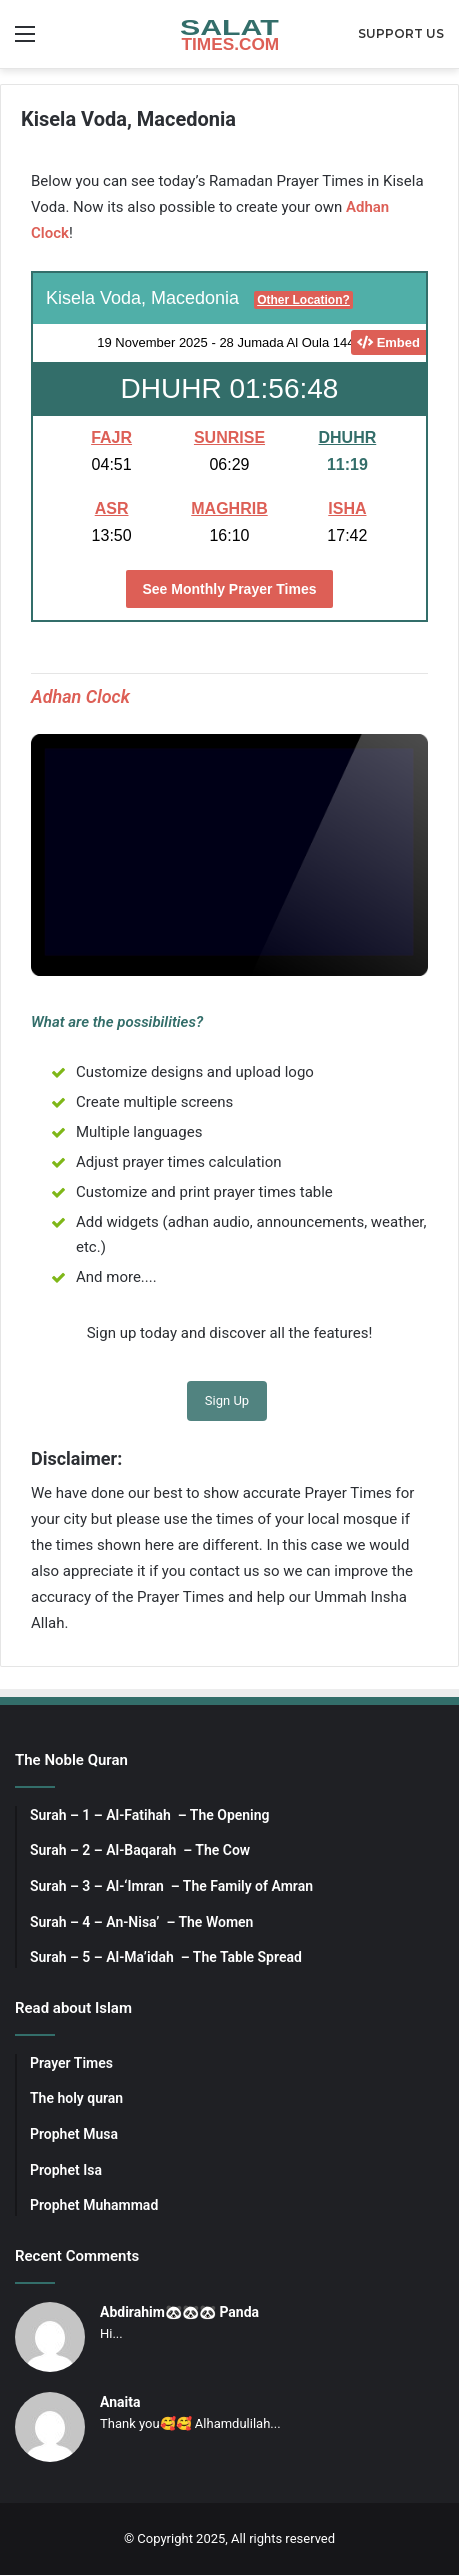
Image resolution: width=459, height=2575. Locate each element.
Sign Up (227, 1400)
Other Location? (303, 300)
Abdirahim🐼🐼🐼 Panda (179, 2312)
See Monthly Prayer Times (229, 589)
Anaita (120, 2402)
